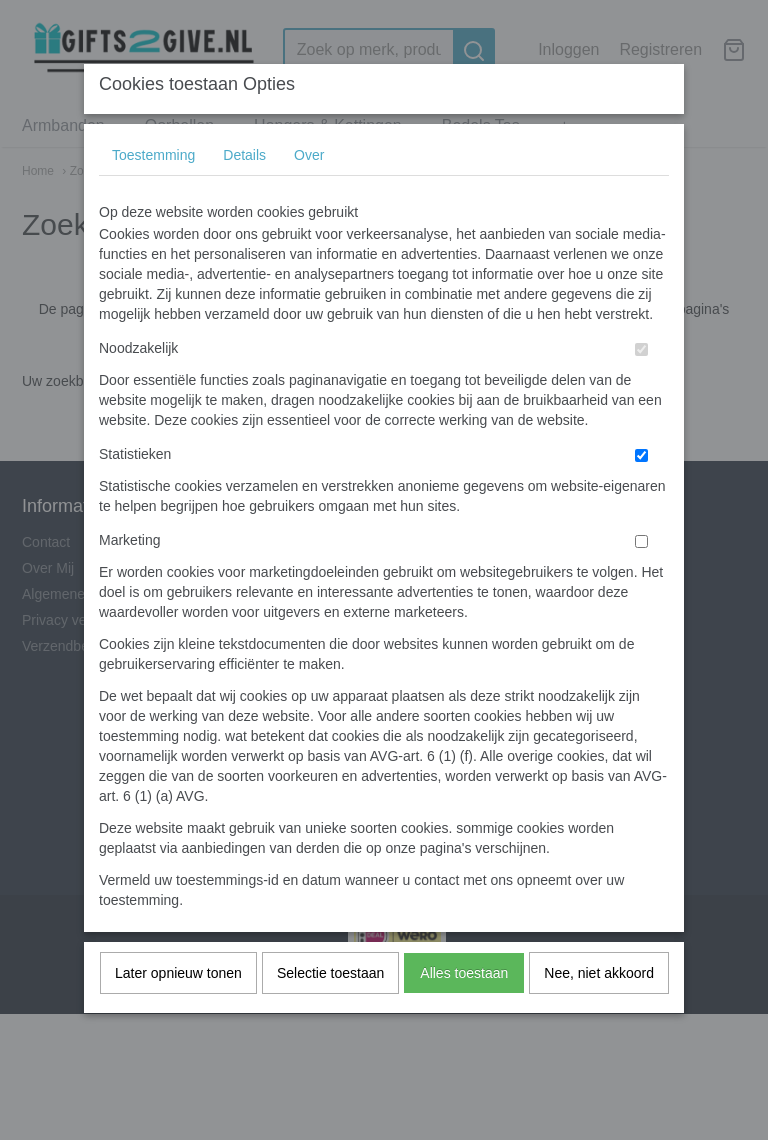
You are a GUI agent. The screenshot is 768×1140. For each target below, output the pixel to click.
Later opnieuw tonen (178, 1012)
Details (244, 194)
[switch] (641, 388)
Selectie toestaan (330, 1012)
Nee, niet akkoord (599, 1012)
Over (309, 194)
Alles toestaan (464, 1012)
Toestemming (153, 194)
